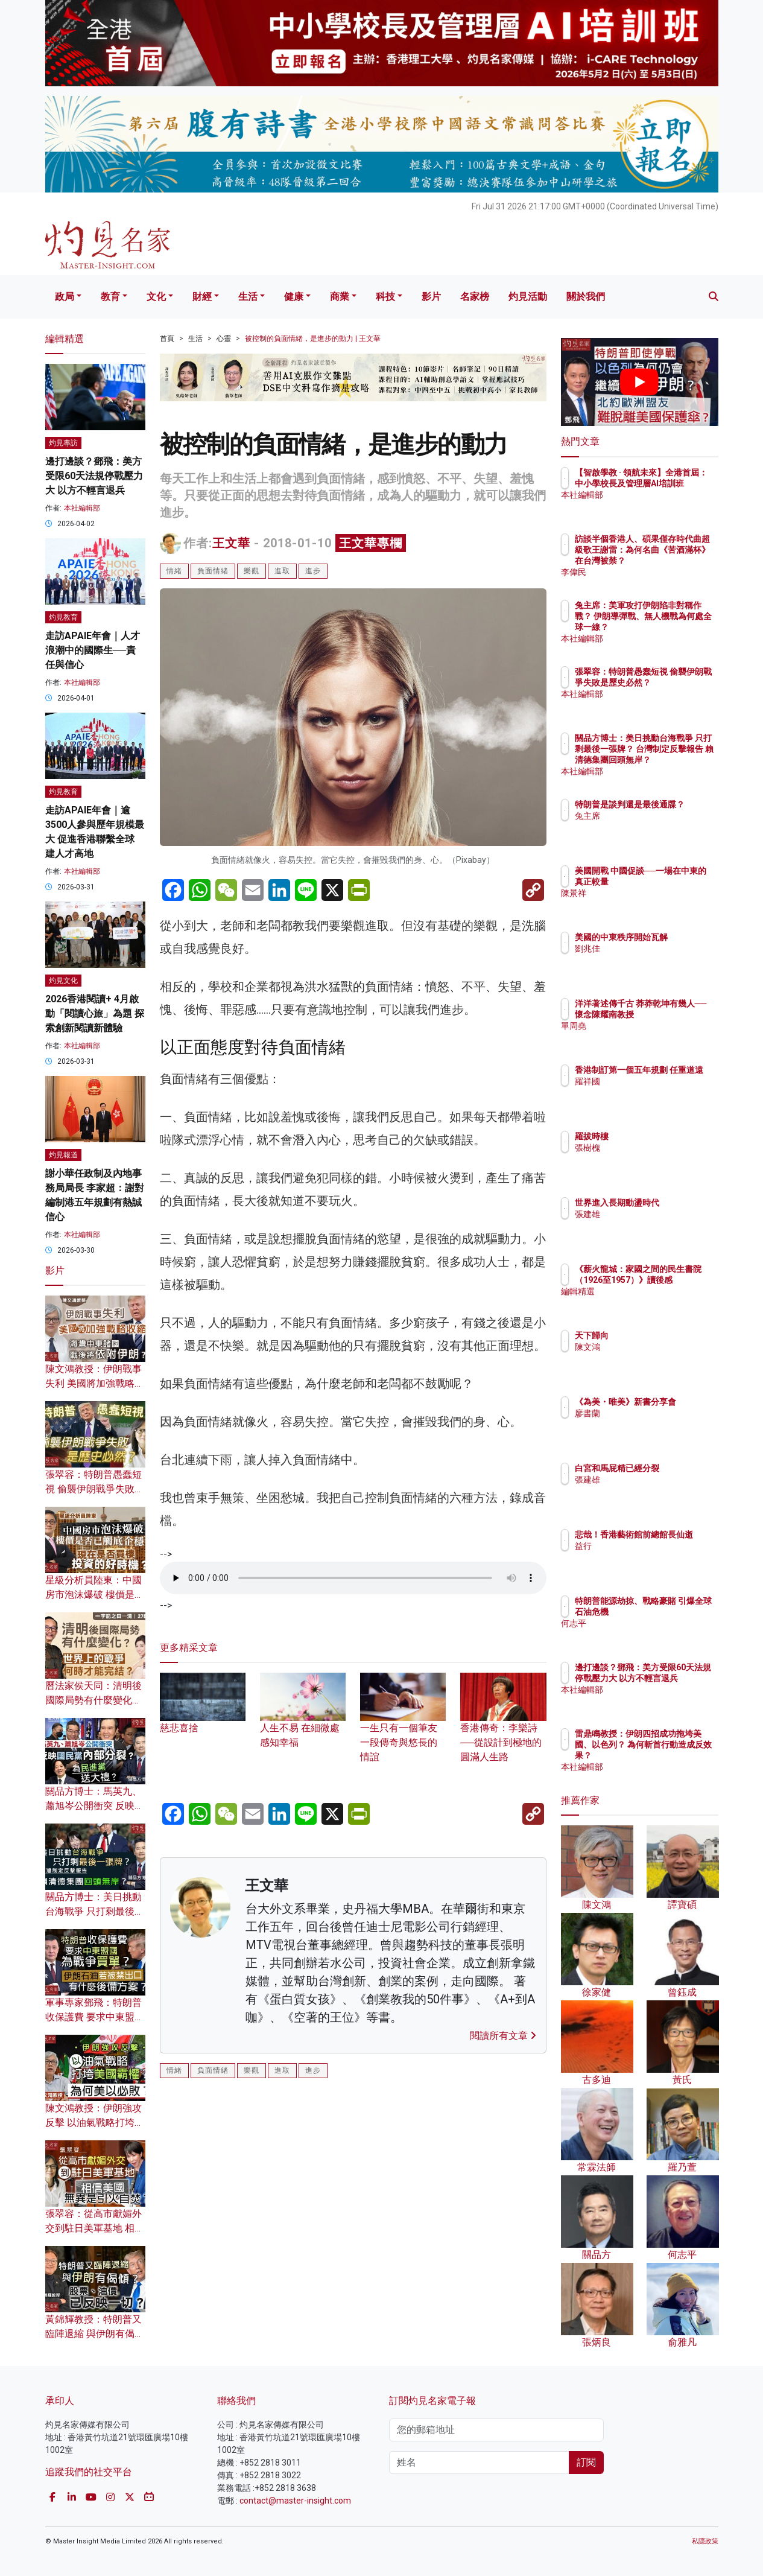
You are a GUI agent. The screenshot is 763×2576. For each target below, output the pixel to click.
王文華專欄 (370, 543)
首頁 (167, 338)
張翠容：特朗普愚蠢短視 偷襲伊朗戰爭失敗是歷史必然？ (94, 1489)
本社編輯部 (82, 508)
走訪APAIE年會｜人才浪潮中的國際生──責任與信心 (92, 650)
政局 (64, 296)
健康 (293, 296)
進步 (313, 571)
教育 (110, 296)
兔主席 (658, 827)
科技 (385, 296)
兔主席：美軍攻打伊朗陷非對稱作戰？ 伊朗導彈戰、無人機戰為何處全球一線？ (679, 627)
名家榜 (474, 296)
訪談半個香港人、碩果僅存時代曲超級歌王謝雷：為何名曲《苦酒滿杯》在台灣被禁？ (679, 561)
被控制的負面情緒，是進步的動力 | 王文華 (313, 338)
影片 (431, 296)
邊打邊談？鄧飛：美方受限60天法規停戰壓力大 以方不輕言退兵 (94, 476)
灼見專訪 (63, 443)
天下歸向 (662, 1335)
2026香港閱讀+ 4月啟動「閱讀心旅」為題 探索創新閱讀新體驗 (94, 1013)
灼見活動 (527, 296)
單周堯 (658, 1037)
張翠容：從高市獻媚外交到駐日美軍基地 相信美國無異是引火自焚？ (94, 2228)
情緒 (174, 571)
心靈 (224, 338)
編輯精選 (662, 1302)
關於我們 (585, 296)
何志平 (658, 1634)
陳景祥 (658, 904)
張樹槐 (658, 1148)
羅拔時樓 (662, 1136)
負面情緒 (213, 571)
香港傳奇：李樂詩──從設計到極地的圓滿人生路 (503, 1726)
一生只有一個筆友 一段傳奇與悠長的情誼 (403, 1726)
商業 (339, 296)
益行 (653, 1557)
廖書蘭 (658, 1424)
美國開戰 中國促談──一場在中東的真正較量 (676, 881)
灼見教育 (63, 617)
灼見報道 (63, 1155)
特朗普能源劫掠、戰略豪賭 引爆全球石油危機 (679, 1611)
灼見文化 (63, 980)
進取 (282, 571)
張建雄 (658, 1225)
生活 (248, 296)
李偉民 (658, 572)
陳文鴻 (658, 1347)
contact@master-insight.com (295, 2500)
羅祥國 (658, 1092)
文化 (156, 296)
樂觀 (251, 571)
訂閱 (586, 2462)
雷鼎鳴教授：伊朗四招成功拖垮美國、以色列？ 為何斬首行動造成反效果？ (679, 1756)
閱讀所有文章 (503, 2035)
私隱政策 (705, 2541)
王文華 (231, 543)
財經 (202, 296)
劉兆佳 (658, 959)
